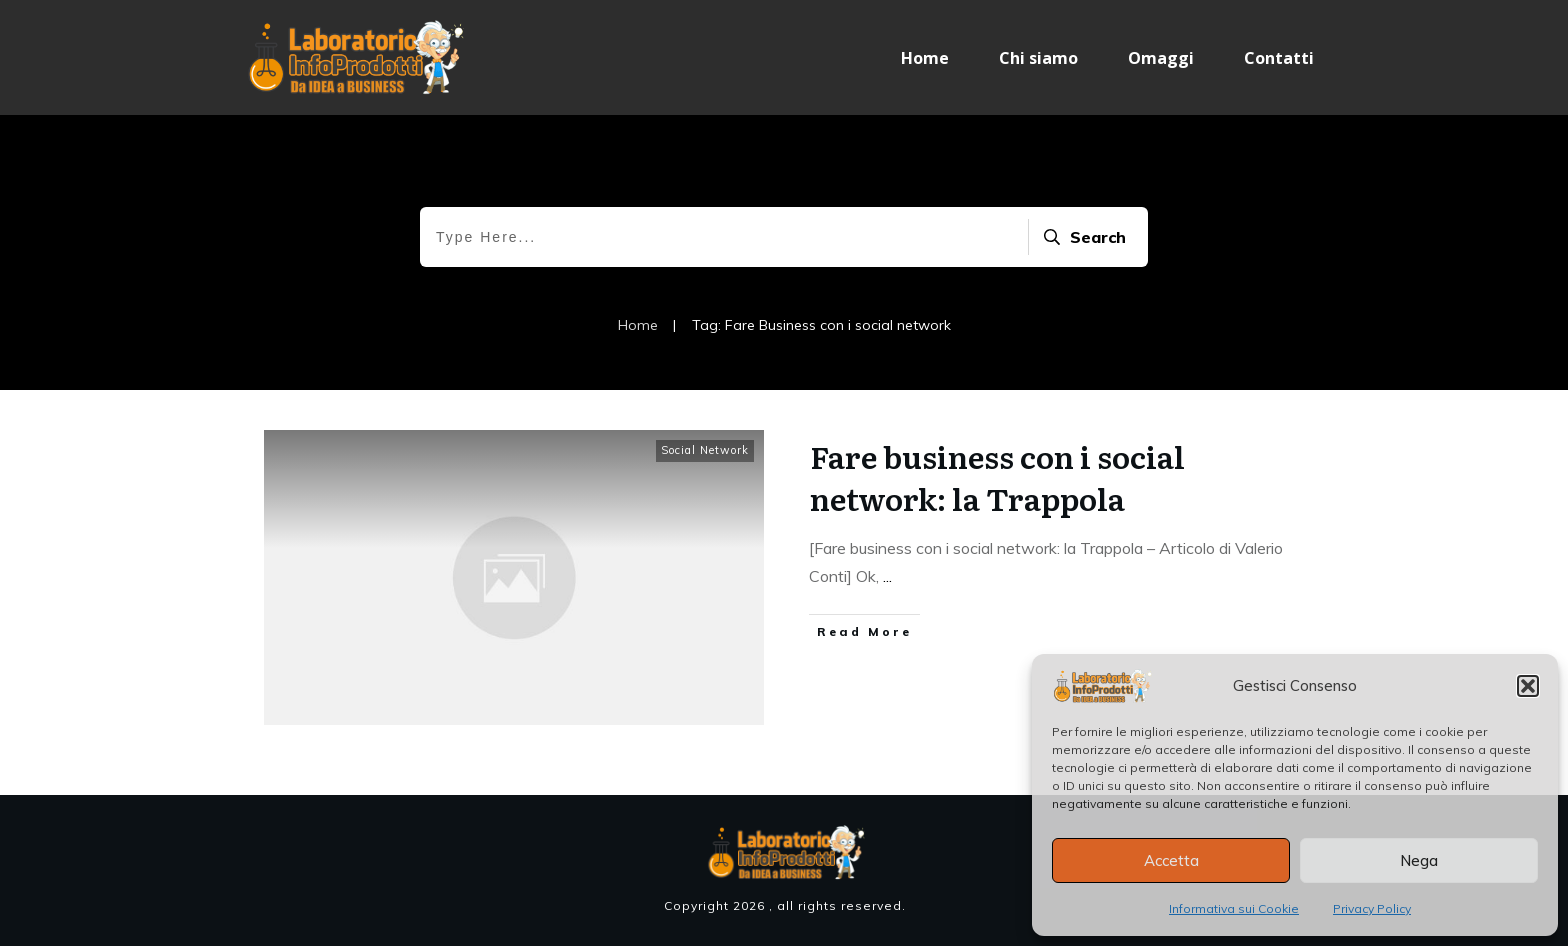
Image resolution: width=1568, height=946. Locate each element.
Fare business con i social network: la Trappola (997, 477)
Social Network (705, 450)
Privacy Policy (1372, 908)
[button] (1528, 686)
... (887, 576)
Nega (1419, 860)
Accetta (1171, 860)
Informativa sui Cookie (1234, 908)
